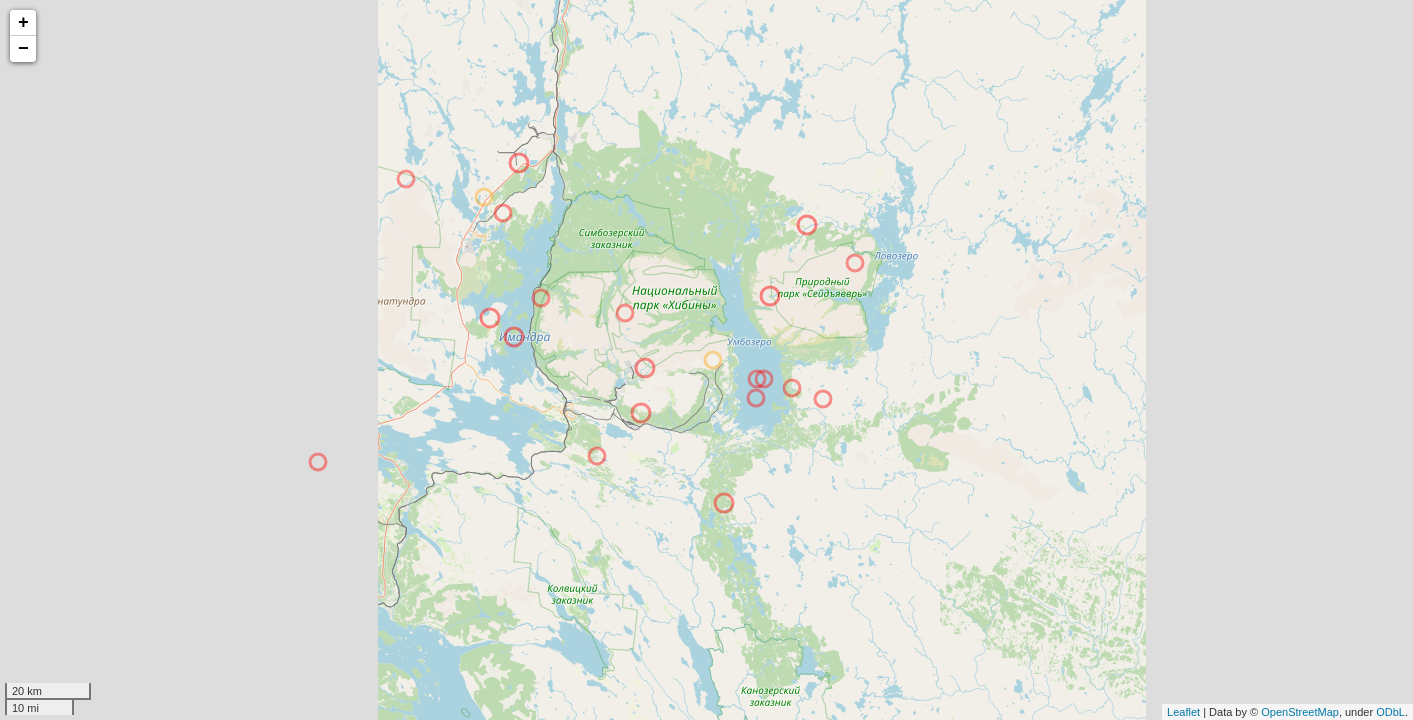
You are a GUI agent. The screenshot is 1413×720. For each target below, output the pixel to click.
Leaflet (1183, 712)
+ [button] (23, 23)
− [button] (23, 49)
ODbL (1390, 712)
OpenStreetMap (1300, 712)
